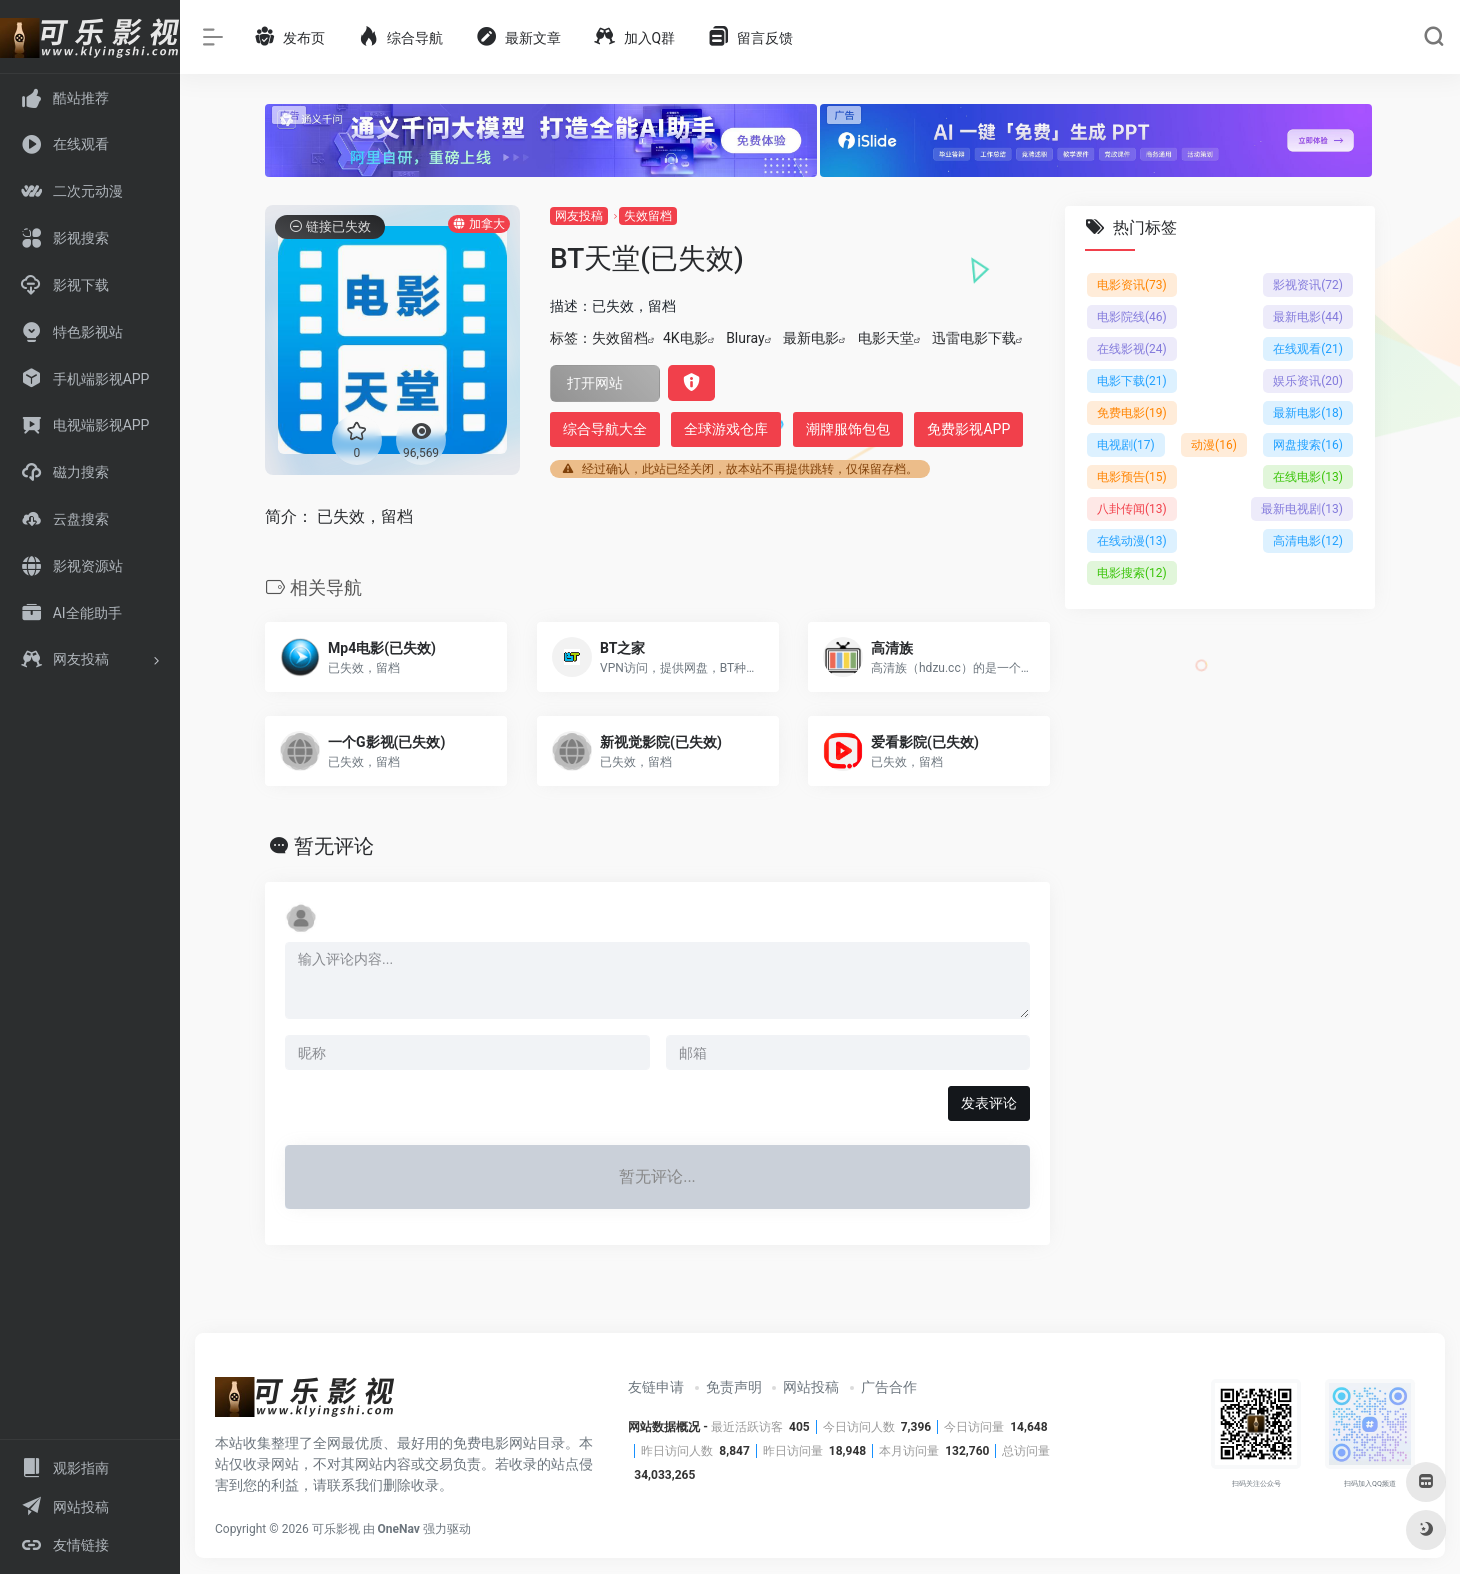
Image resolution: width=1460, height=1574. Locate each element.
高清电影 (1308, 541)
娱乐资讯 (1308, 381)
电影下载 (1132, 381)
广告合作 (889, 1387)
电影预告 (1132, 477)
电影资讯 (1132, 285)
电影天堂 (886, 338)
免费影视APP (968, 429)
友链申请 (656, 1387)
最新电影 (811, 338)
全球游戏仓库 (726, 429)
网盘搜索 (1308, 445)
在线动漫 (1132, 541)
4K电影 (685, 338)
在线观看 (1308, 349)
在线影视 (1132, 349)
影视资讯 (1308, 285)
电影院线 (1132, 317)
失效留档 (648, 216)
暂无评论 (334, 846)
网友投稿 (579, 216)
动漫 (1214, 445)
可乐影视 (336, 1529)
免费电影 (1132, 413)
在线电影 (1308, 477)
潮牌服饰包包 (848, 429)
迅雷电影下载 (974, 338)
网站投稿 (811, 1387)
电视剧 (1126, 445)
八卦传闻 (1132, 509)
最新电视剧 (1302, 509)
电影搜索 (1132, 573)
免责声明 (734, 1387)
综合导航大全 (605, 429)
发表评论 (989, 1103)
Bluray (745, 338)
